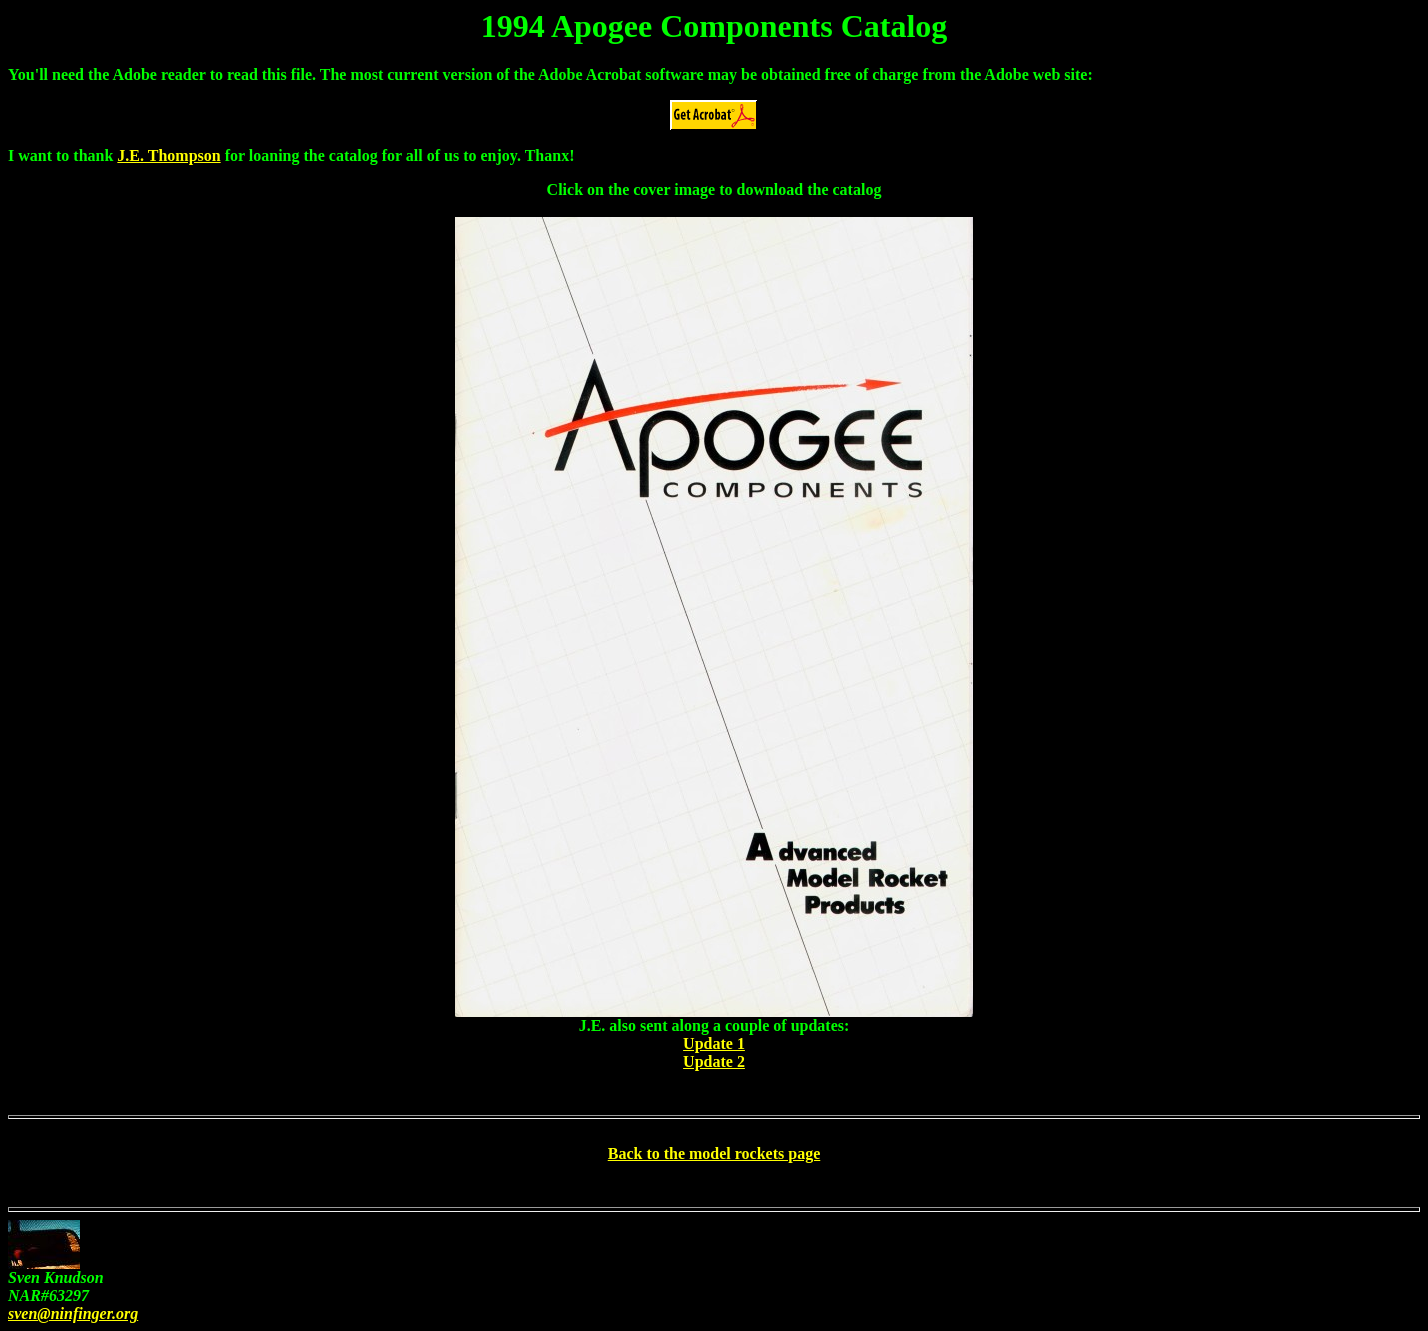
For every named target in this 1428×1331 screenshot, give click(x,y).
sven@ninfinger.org (73, 1313)
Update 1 (714, 1043)
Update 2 (714, 1061)
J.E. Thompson (168, 155)
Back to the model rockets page (714, 1153)
